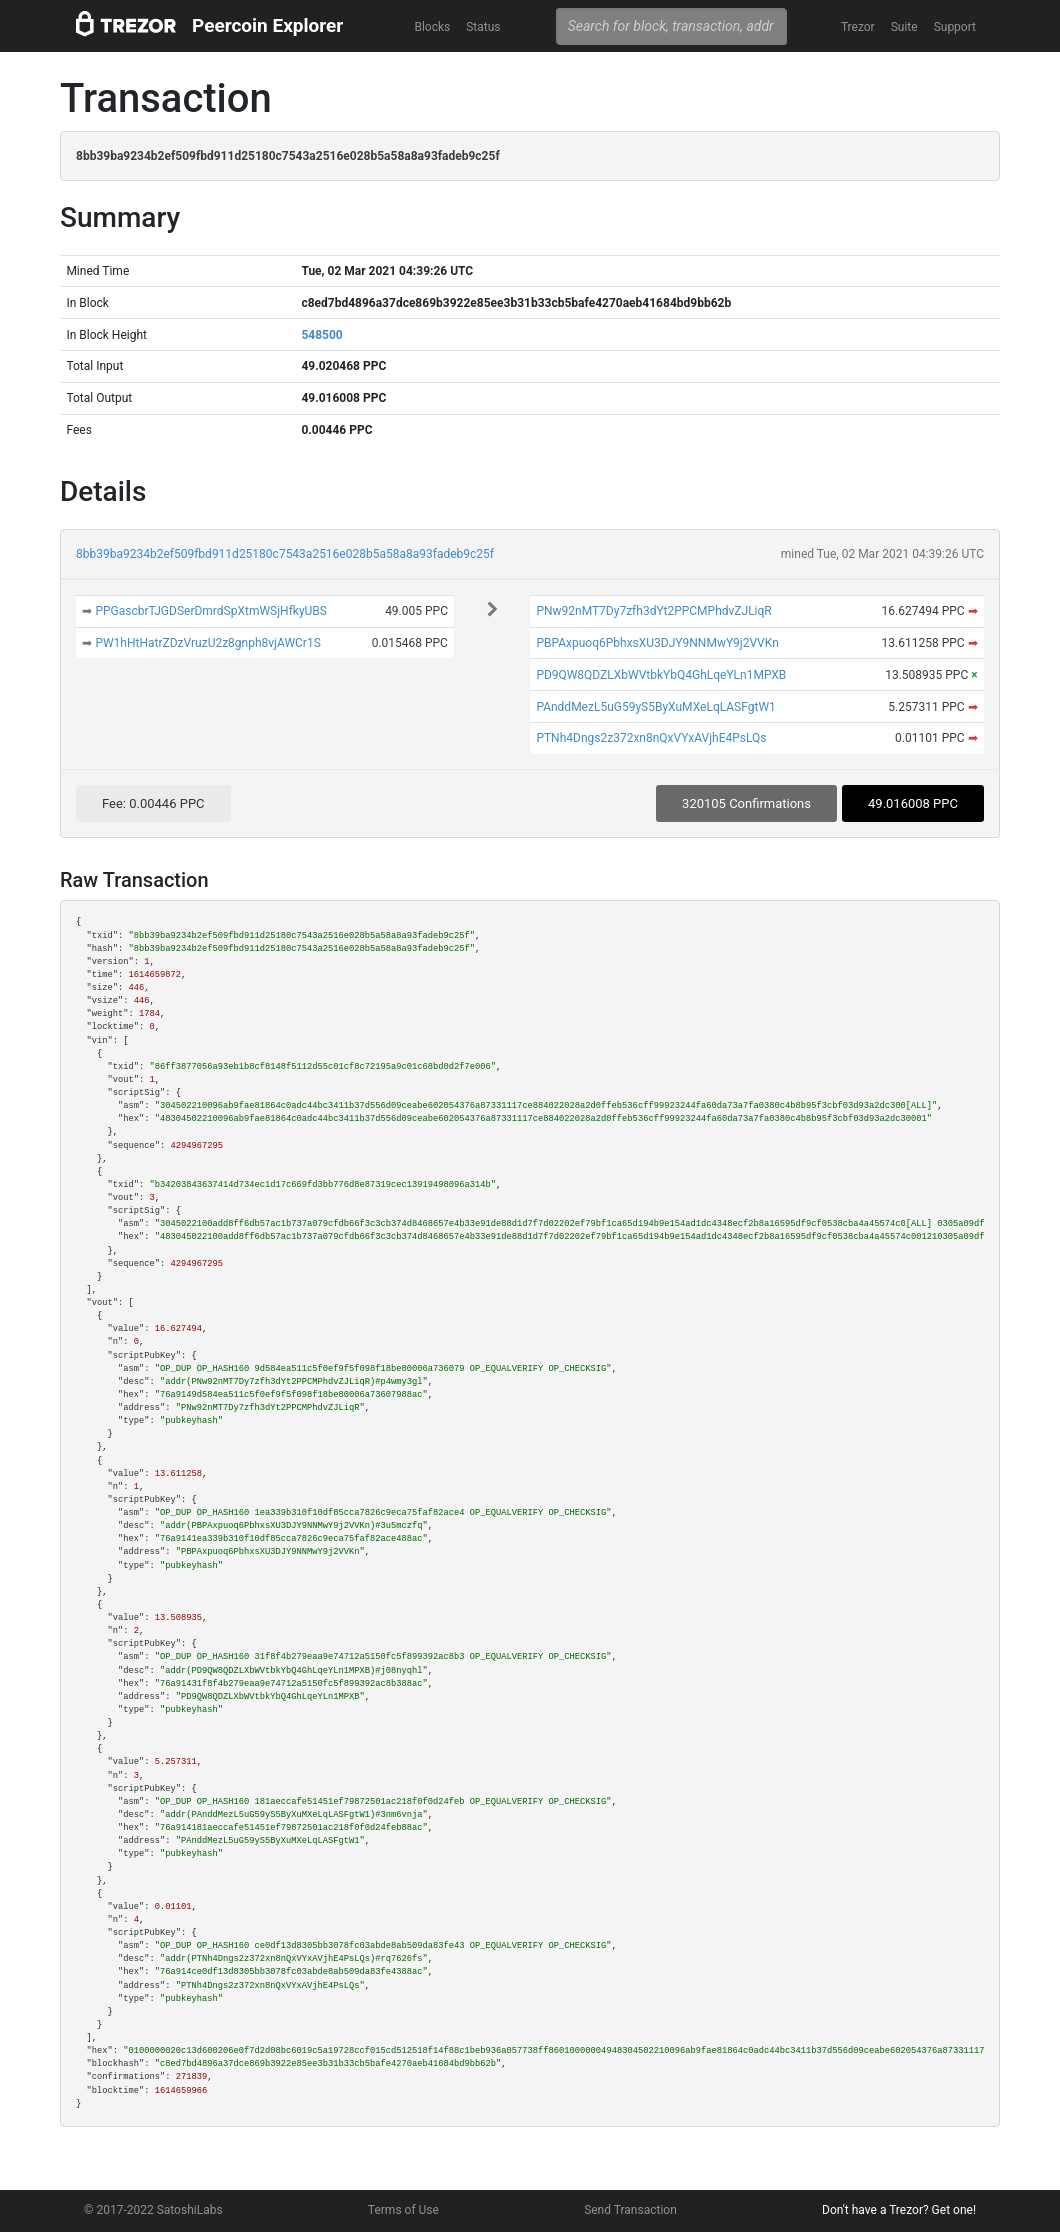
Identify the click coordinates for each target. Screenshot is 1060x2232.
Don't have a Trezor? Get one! (899, 2210)
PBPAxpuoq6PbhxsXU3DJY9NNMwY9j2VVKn (657, 643)
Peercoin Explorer (267, 25)
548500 (321, 335)
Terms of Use (403, 2210)
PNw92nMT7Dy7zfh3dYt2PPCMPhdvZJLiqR (653, 611)
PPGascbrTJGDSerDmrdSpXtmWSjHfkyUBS (211, 611)
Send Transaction (630, 2210)
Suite (904, 27)
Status (483, 27)
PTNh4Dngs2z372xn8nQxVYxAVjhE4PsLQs (651, 738)
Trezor (858, 27)
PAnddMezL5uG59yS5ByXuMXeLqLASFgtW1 (655, 707)
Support (955, 27)
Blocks (432, 27)
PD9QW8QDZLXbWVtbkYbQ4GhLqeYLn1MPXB (661, 675)
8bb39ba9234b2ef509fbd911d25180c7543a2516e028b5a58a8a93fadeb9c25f (285, 554)
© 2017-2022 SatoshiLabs (153, 2210)
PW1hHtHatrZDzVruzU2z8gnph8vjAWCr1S (207, 643)
